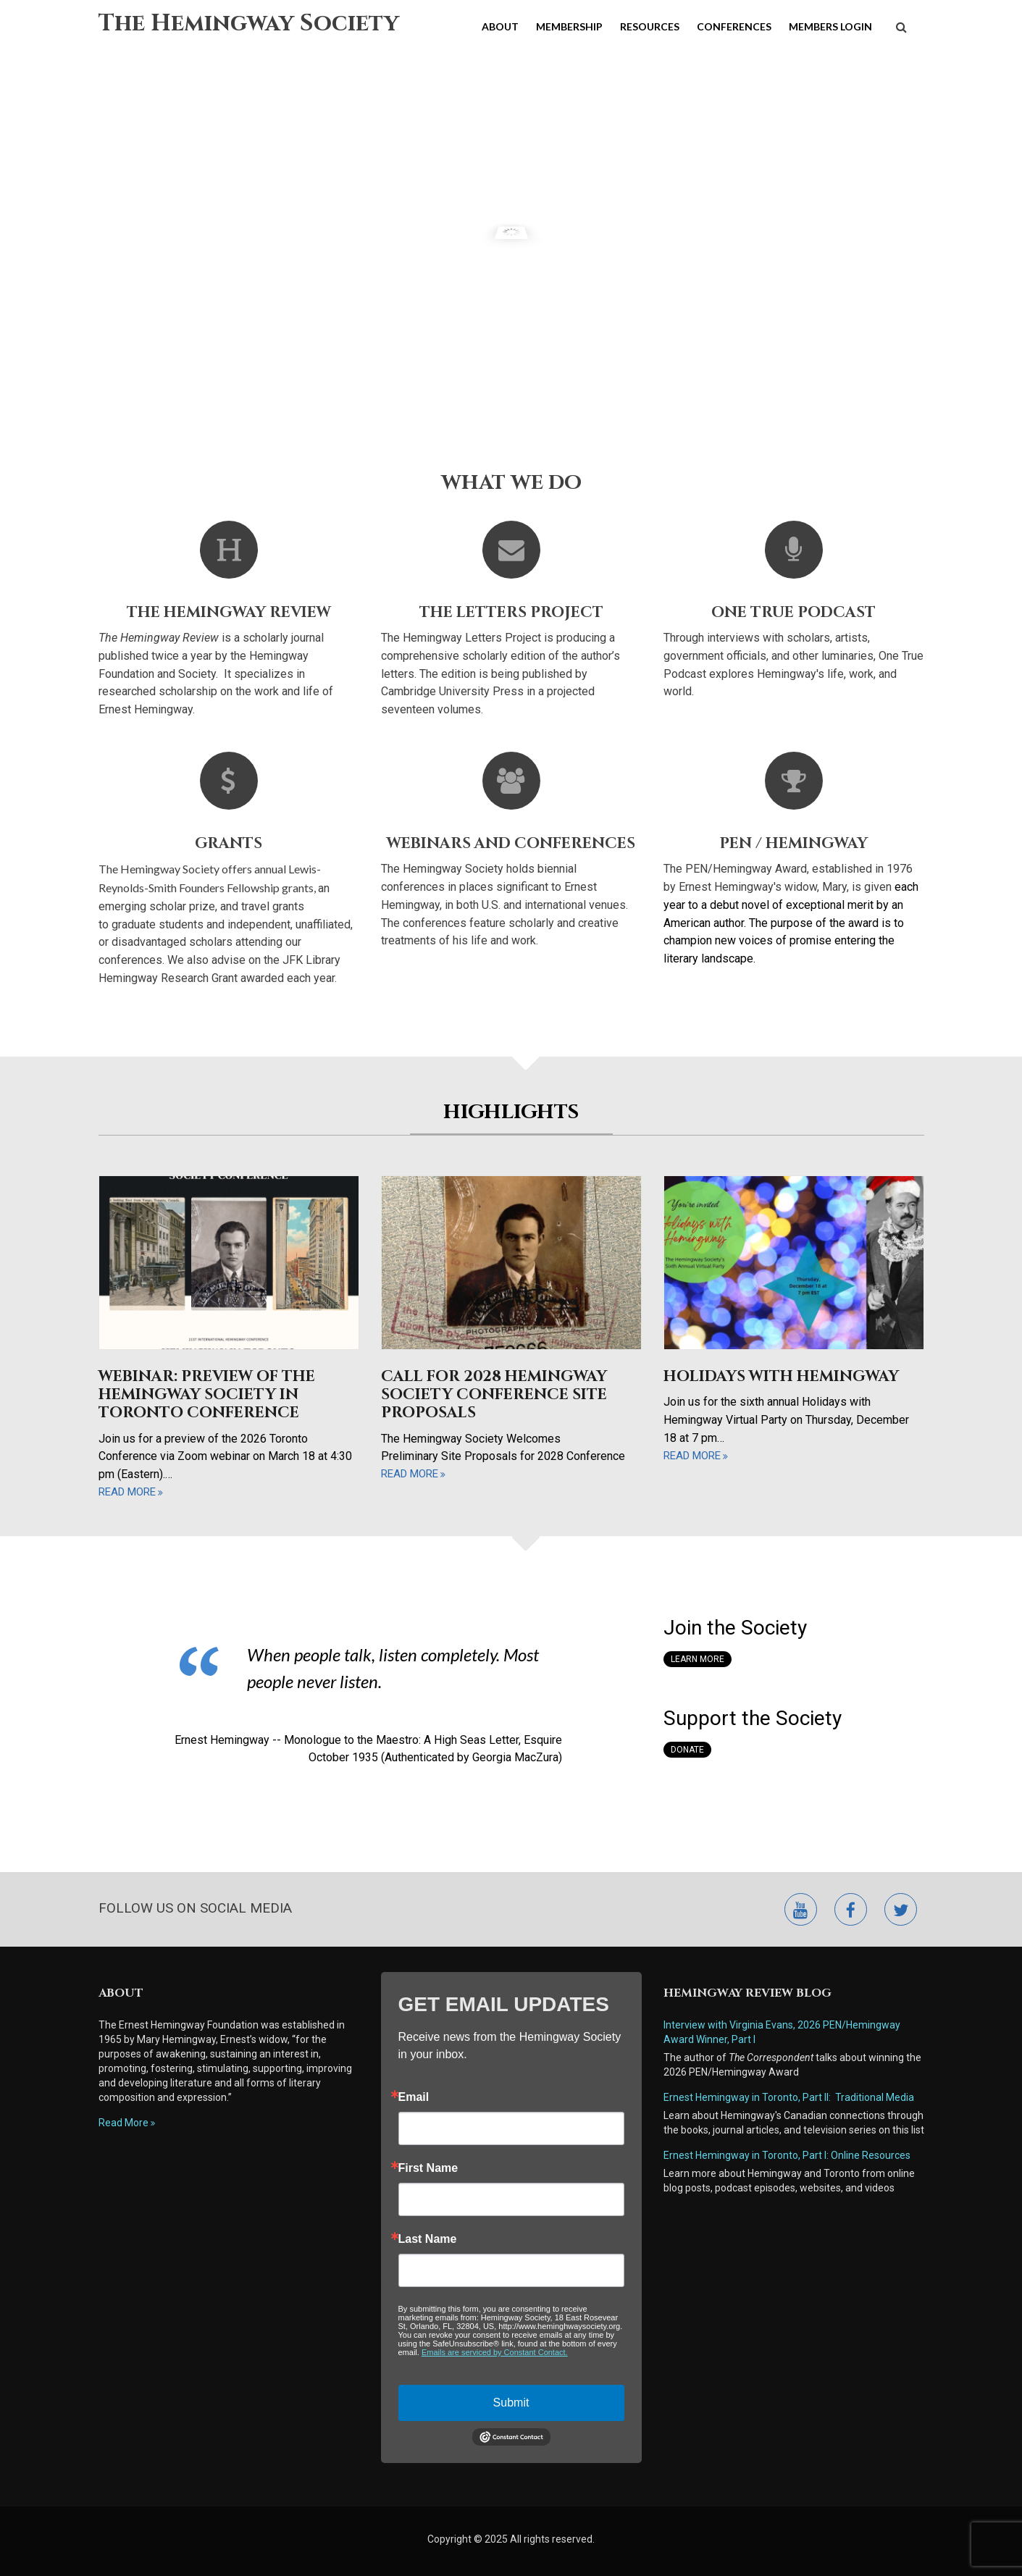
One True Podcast (793, 613)
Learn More (697, 1659)
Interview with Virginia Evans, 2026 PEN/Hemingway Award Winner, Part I (781, 2032)
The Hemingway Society (249, 23)
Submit (511, 2402)
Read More (123, 2122)
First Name (428, 2168)
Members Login (830, 26)
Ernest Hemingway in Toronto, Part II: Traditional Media (788, 2097)
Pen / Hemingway (793, 844)
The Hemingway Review (229, 613)
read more (127, 1491)
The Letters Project (511, 613)
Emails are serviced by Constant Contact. (495, 2352)
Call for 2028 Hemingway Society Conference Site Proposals (494, 1395)
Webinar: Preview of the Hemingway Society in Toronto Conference (207, 1395)
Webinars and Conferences (511, 844)
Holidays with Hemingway (781, 1377)
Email (414, 2097)
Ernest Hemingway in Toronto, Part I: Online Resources (786, 2155)
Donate (687, 1750)
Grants (228, 844)
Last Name (427, 2239)
